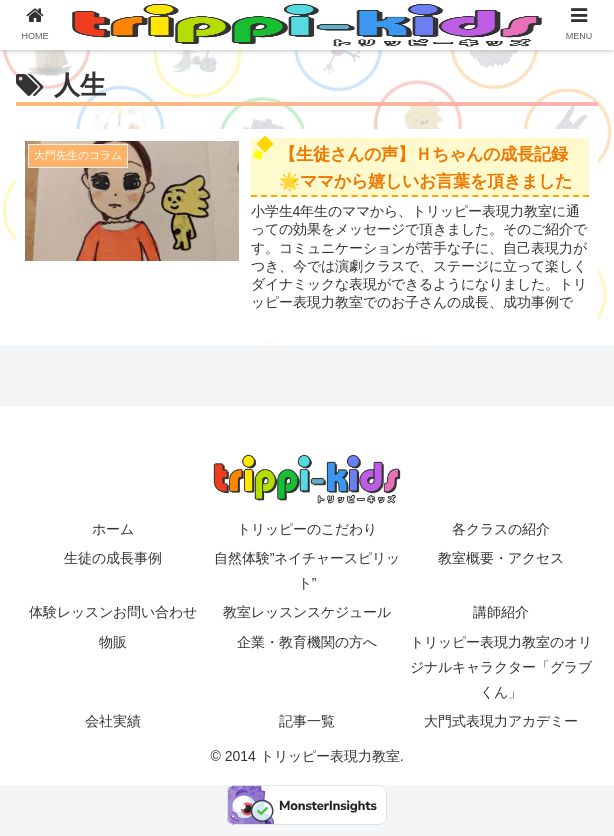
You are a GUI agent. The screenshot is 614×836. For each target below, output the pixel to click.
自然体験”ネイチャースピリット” (307, 570)
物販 (113, 642)
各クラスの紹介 (501, 529)
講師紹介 (501, 612)
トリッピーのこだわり (307, 529)
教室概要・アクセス (501, 558)
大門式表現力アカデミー (501, 721)
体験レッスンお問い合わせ (118, 612)
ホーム (113, 529)
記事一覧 (307, 721)
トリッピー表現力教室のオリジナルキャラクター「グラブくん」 (501, 667)
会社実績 (113, 721)
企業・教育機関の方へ (307, 642)
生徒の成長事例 (113, 558)
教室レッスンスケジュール (307, 612)
